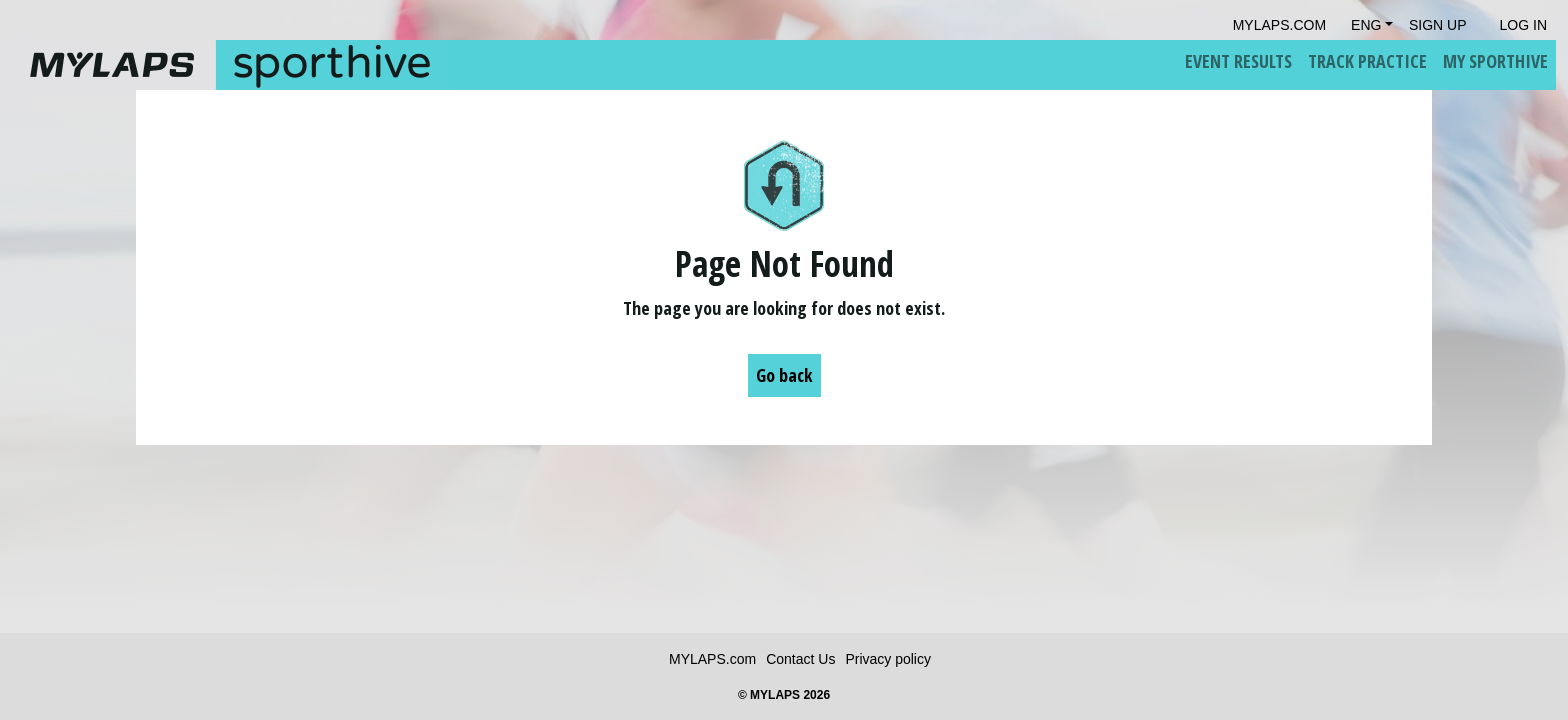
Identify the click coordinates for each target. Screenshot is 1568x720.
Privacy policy (888, 659)
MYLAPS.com (712, 659)
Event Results (1238, 61)
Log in (1523, 25)
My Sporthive (1495, 61)
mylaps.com (1279, 25)
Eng (1366, 25)
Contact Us (800, 659)
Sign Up (1438, 25)
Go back (784, 375)
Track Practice (1367, 61)
